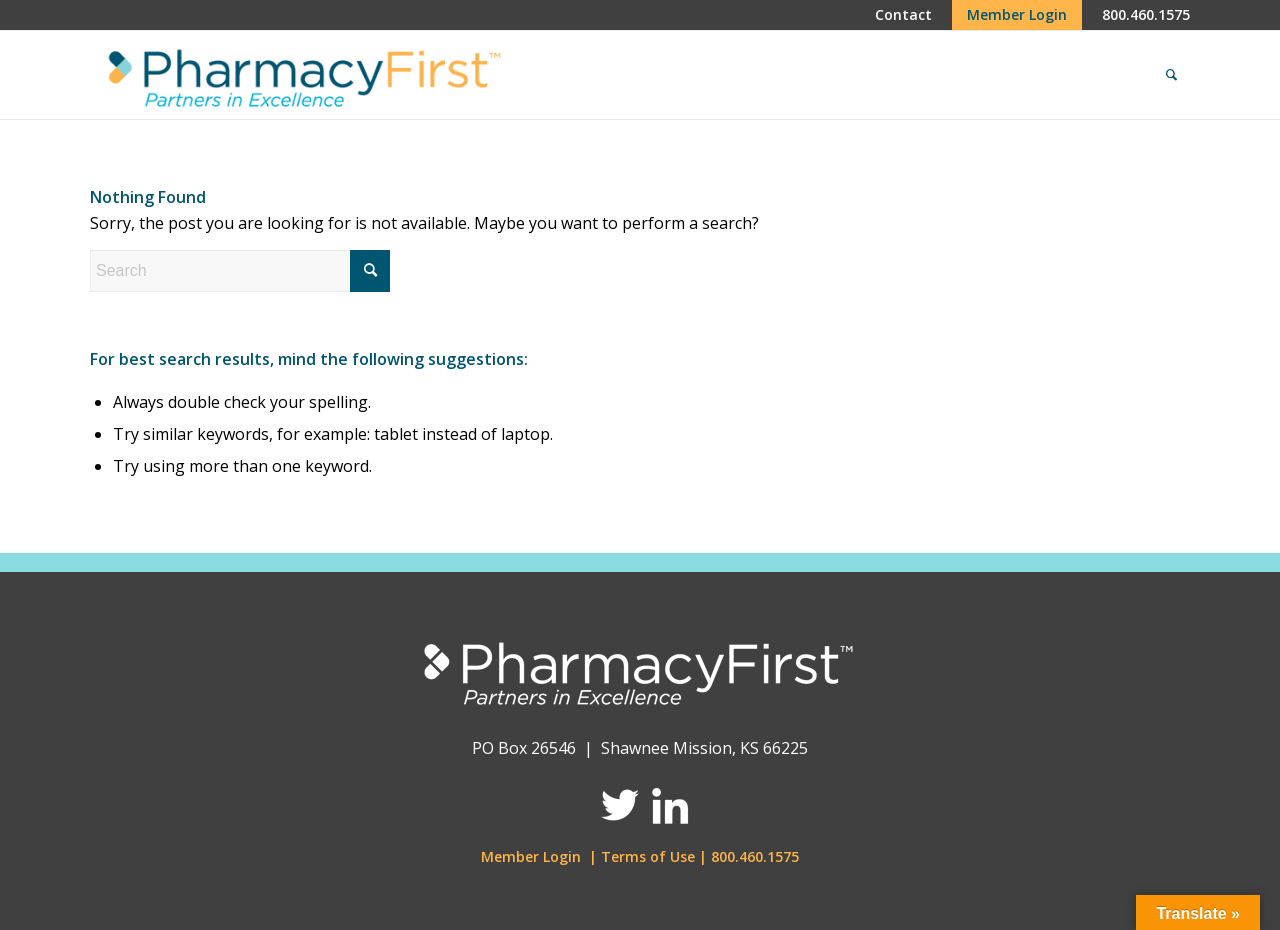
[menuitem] (903, 15)
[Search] (1171, 75)
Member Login (531, 856)
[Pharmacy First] (300, 75)
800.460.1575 (755, 856)
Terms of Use (648, 856)
